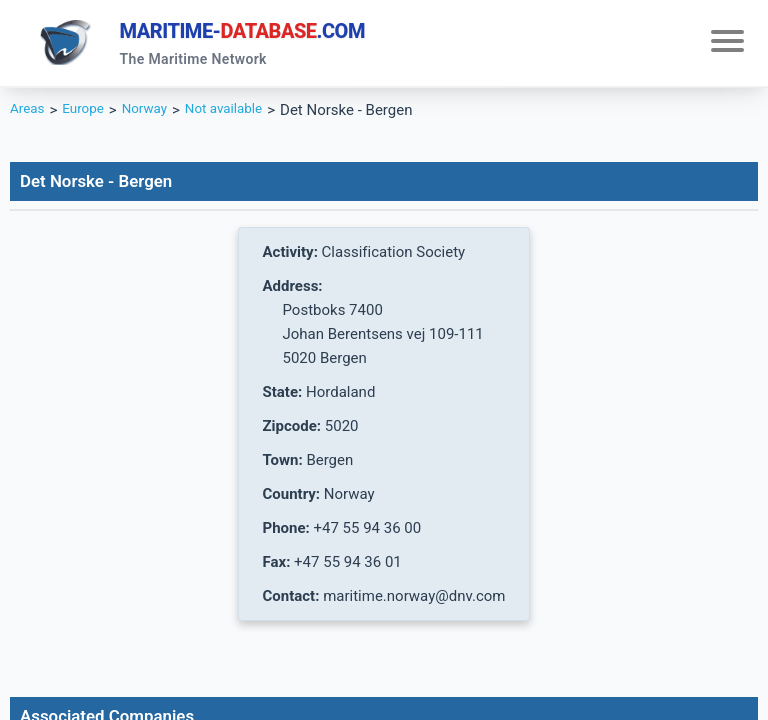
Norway (156, 116)
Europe (89, 116)
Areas (29, 116)
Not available (243, 116)
